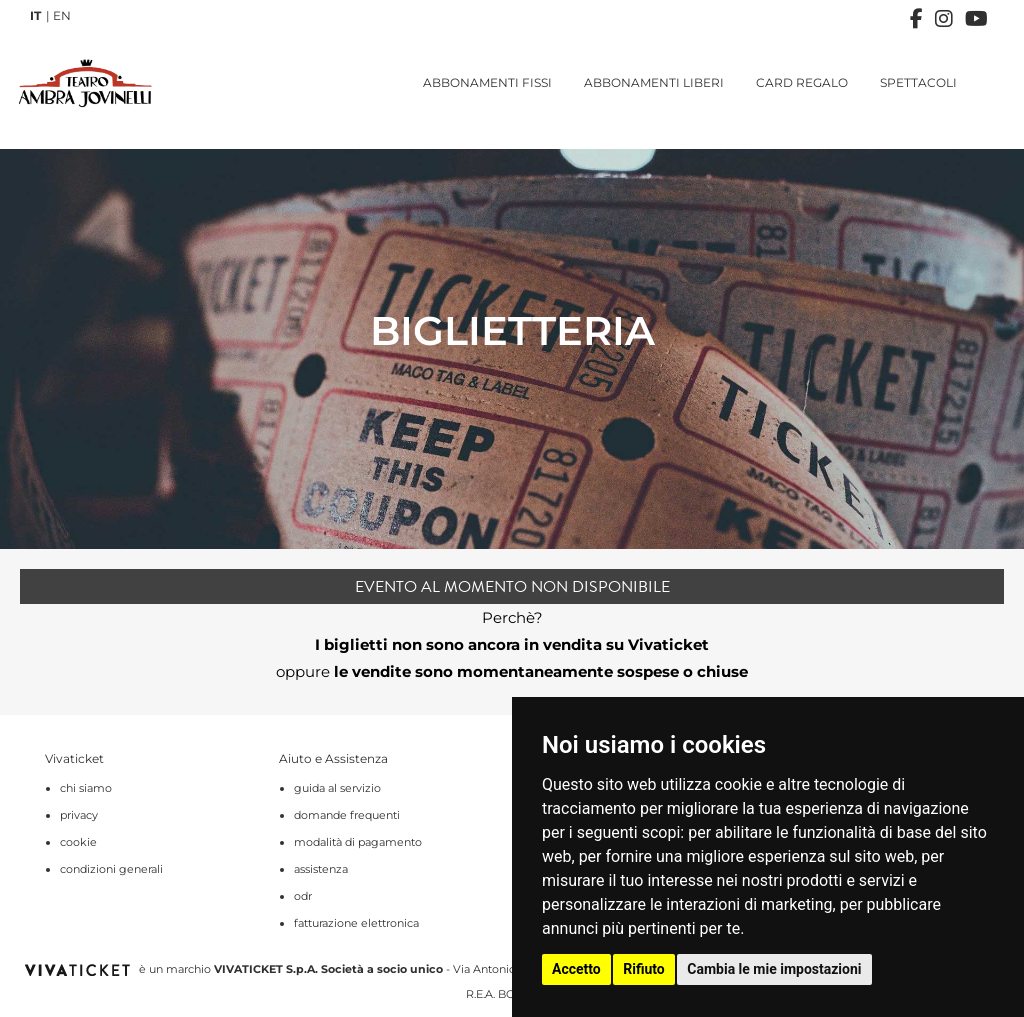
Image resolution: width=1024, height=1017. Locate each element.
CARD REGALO (802, 82)
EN (62, 15)
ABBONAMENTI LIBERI (654, 82)
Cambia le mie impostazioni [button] (774, 969)
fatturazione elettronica (356, 923)
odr (303, 896)
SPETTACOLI (918, 82)
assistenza (321, 869)
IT (35, 15)
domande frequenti (347, 815)
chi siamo (86, 788)
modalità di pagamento (358, 842)
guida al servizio (337, 788)
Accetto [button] (576, 969)
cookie (78, 842)
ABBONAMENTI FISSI (487, 82)
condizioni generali (111, 869)
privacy (79, 815)
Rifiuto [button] (644, 969)
